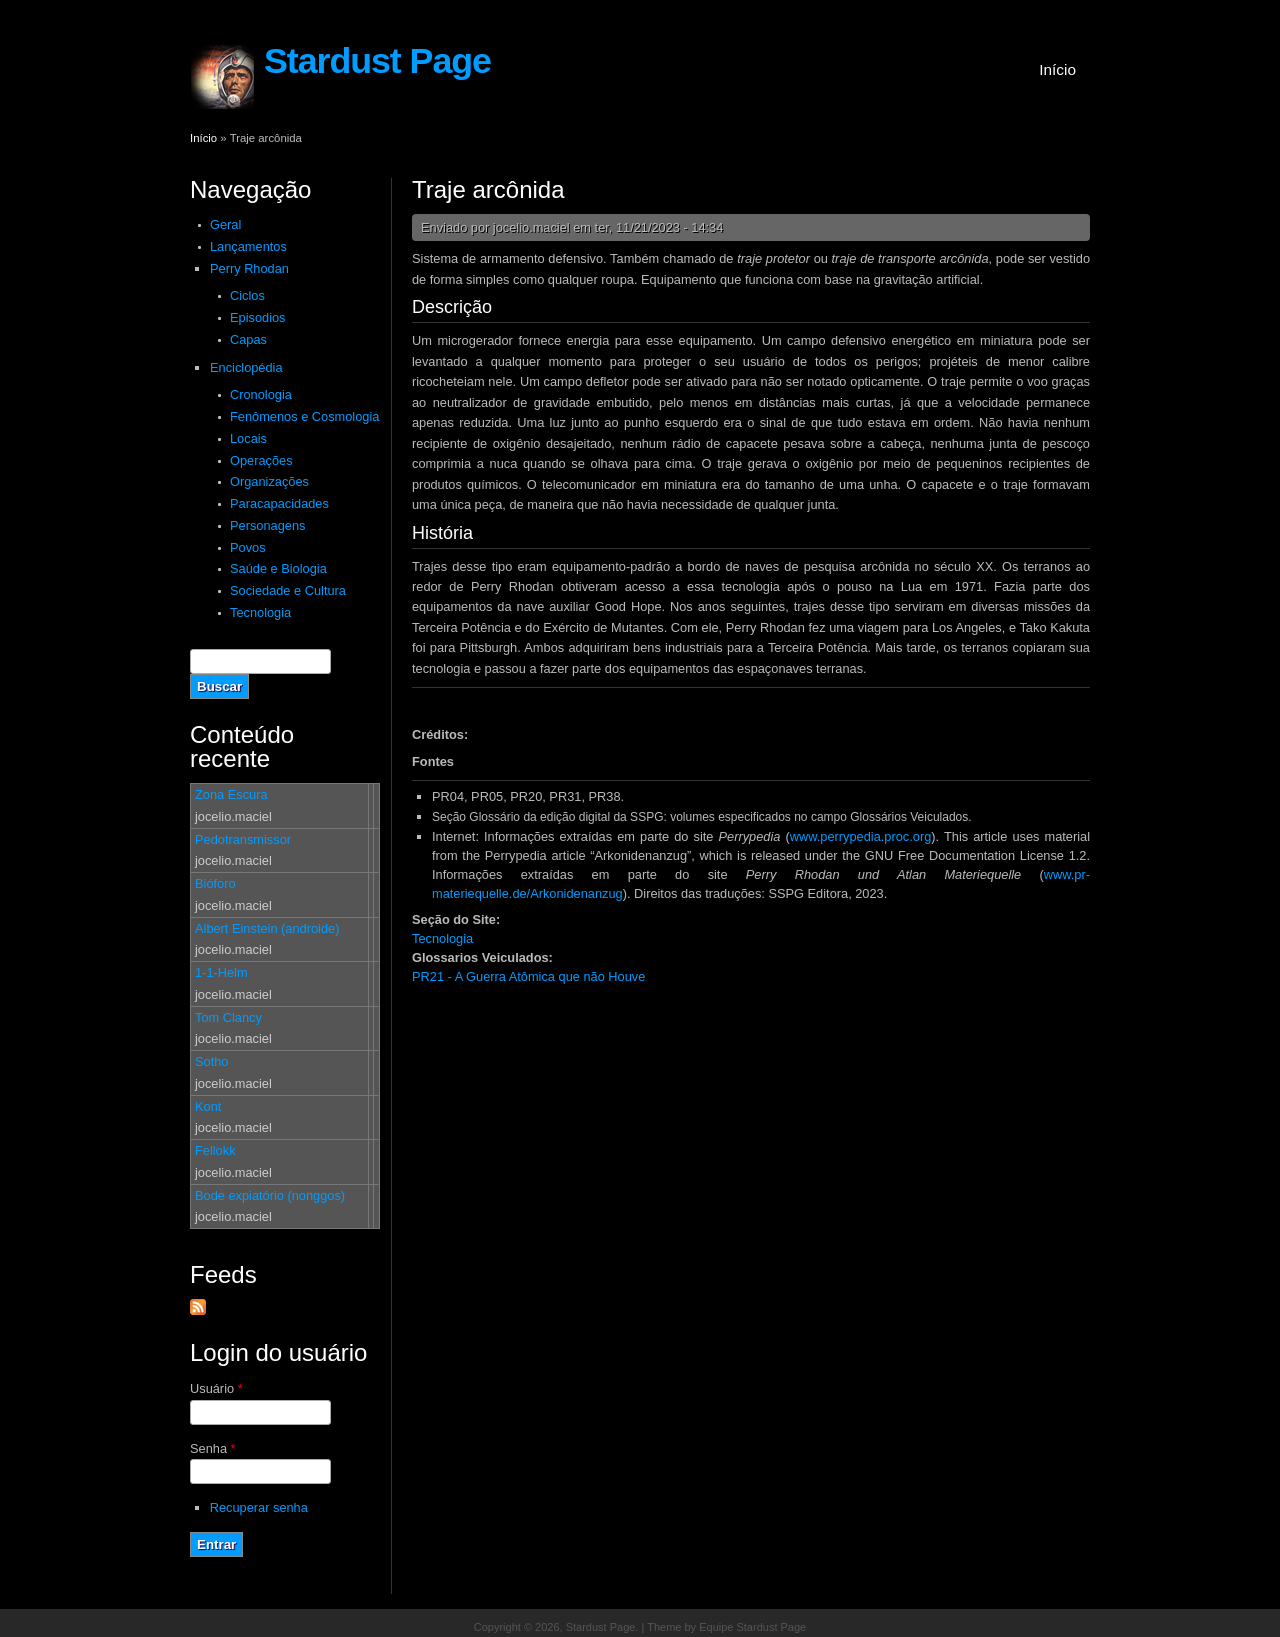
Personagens (267, 525)
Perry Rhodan (249, 268)
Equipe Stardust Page (752, 1627)
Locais (248, 438)
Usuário (216, 1388)
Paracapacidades (279, 503)
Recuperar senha (259, 1507)
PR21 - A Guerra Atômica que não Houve (528, 976)
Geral (225, 224)
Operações (261, 460)
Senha (213, 1448)
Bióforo (215, 883)
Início (1057, 69)
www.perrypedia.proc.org (861, 836)
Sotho (211, 1061)
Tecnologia (260, 612)
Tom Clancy (228, 1017)
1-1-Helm (221, 972)
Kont (208, 1106)
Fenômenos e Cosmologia (304, 416)
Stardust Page (377, 61)
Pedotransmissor (243, 839)
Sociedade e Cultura (288, 590)
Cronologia (261, 394)
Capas (248, 339)
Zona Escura (231, 794)
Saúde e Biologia (278, 568)
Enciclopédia (246, 367)
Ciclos (247, 295)
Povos (248, 547)
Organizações (269, 481)
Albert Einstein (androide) (267, 928)
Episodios (258, 317)
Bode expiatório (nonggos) (270, 1195)
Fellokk (215, 1150)
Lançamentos (248, 246)
